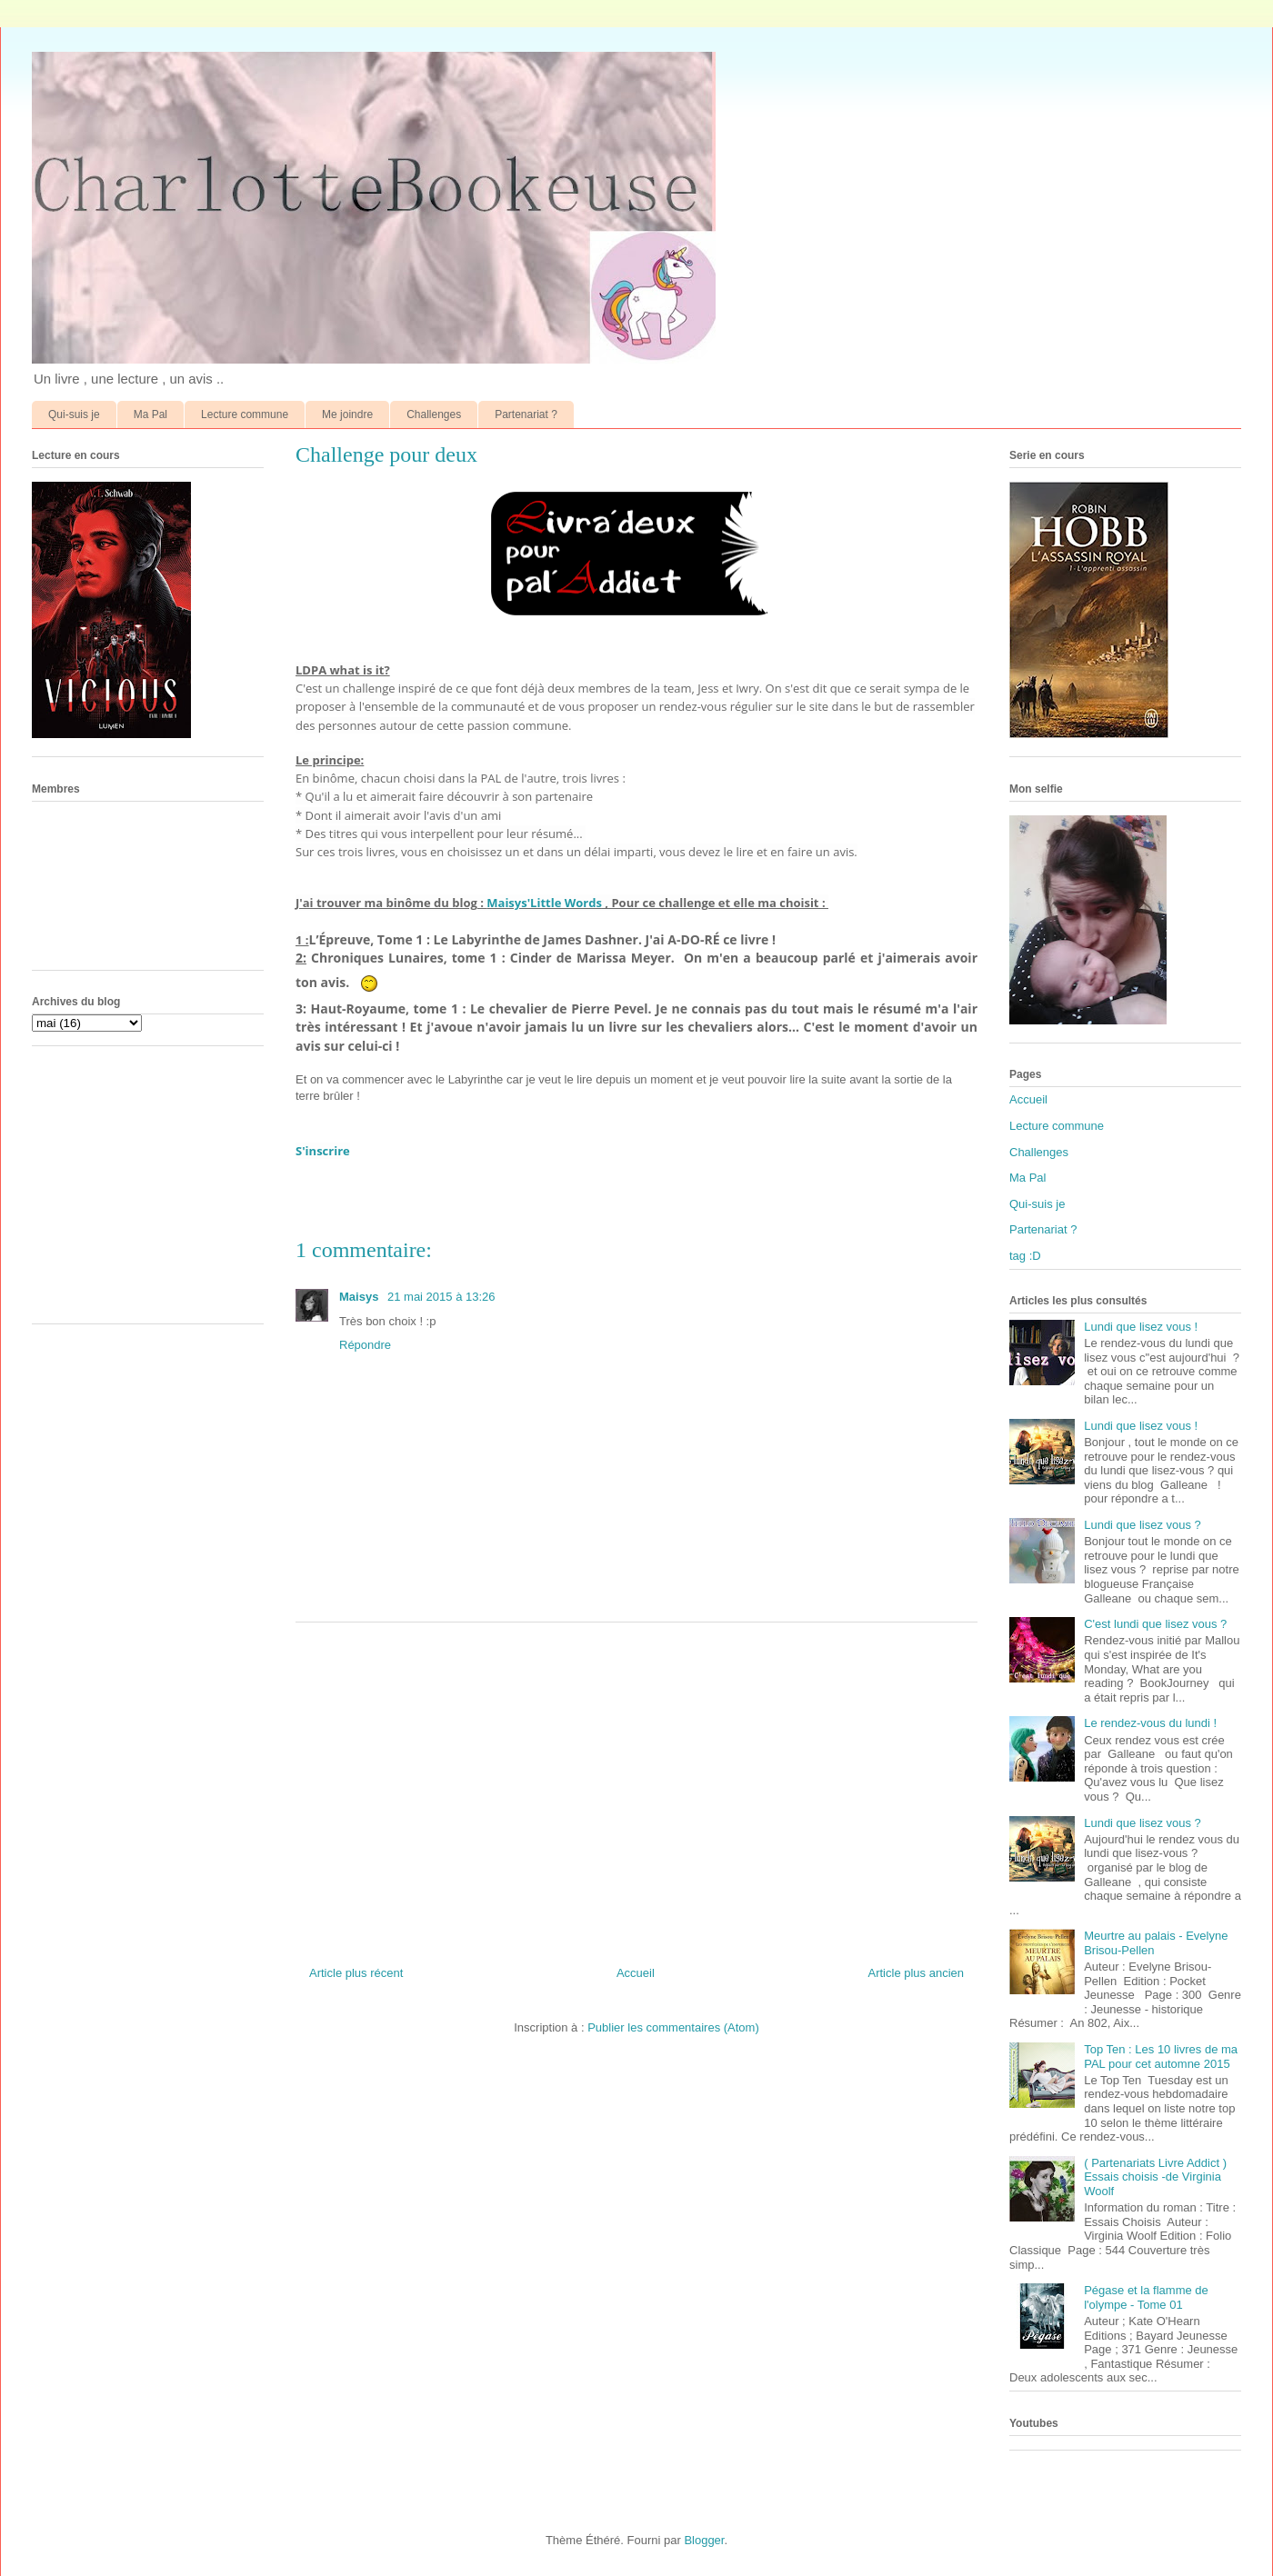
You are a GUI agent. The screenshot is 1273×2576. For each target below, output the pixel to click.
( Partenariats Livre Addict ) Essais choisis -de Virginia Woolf (1155, 2177)
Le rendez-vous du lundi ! (1150, 1723)
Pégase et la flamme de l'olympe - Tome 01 (1146, 2297)
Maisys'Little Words (544, 902)
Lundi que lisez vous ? (1142, 1525)
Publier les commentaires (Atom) (673, 2027)
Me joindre (347, 414)
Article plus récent (356, 1973)
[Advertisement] (636, 1787)
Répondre (365, 1345)
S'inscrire (323, 1151)
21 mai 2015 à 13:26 (441, 1296)
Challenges (433, 414)
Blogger (704, 2540)
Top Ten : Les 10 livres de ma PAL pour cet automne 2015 (1161, 2056)
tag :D (1025, 1256)
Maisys (360, 1296)
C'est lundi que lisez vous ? (1155, 1624)
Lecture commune (244, 414)
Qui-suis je (74, 414)
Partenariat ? (526, 414)
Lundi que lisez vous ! (1141, 1326)
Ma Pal (150, 414)
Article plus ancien (916, 1973)
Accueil (635, 1973)
